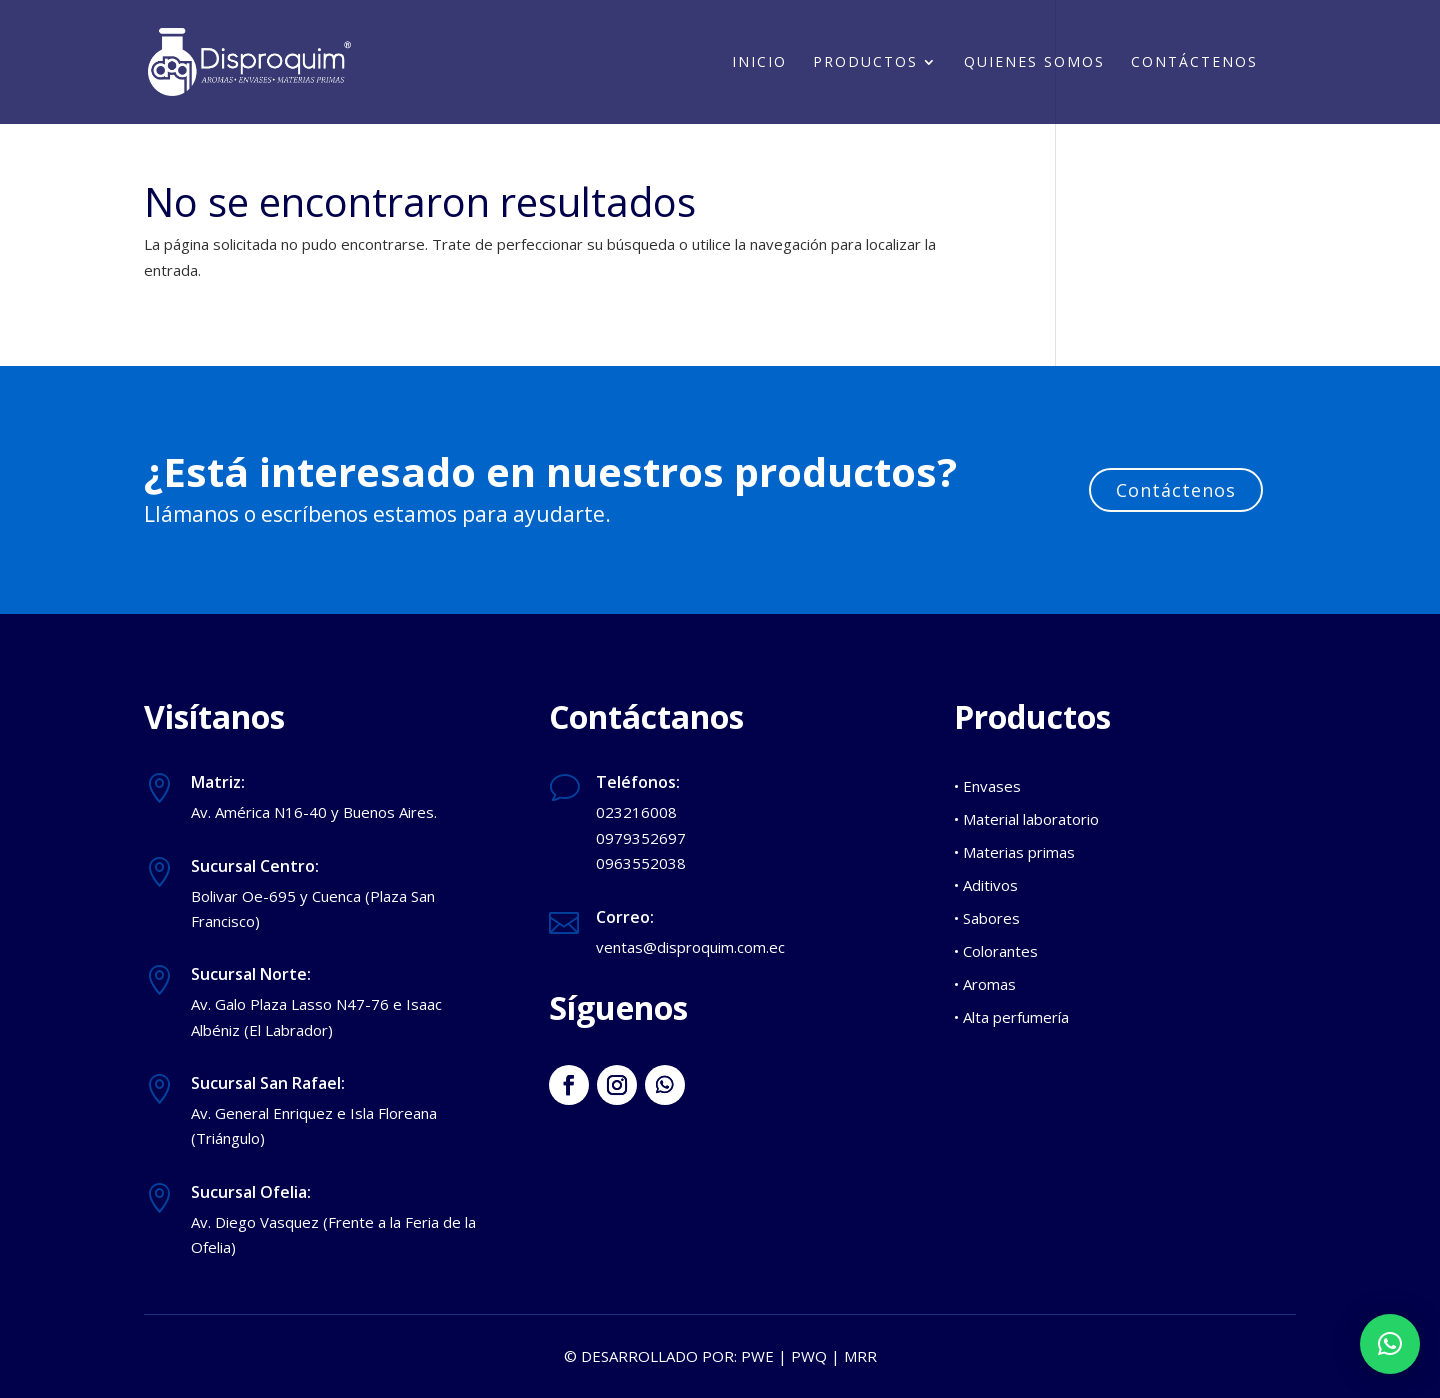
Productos (865, 63)
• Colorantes (996, 951)
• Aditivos (986, 885)
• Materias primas (1014, 852)
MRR (860, 1356)
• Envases (987, 786)
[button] (1390, 1344)
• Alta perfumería (1011, 1017)
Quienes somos (1034, 63)
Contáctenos (1194, 63)
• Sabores (987, 918)
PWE (757, 1356)
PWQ (809, 1356)
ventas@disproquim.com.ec (690, 947)
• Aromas (985, 984)
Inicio (759, 63)
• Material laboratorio (1026, 819)
